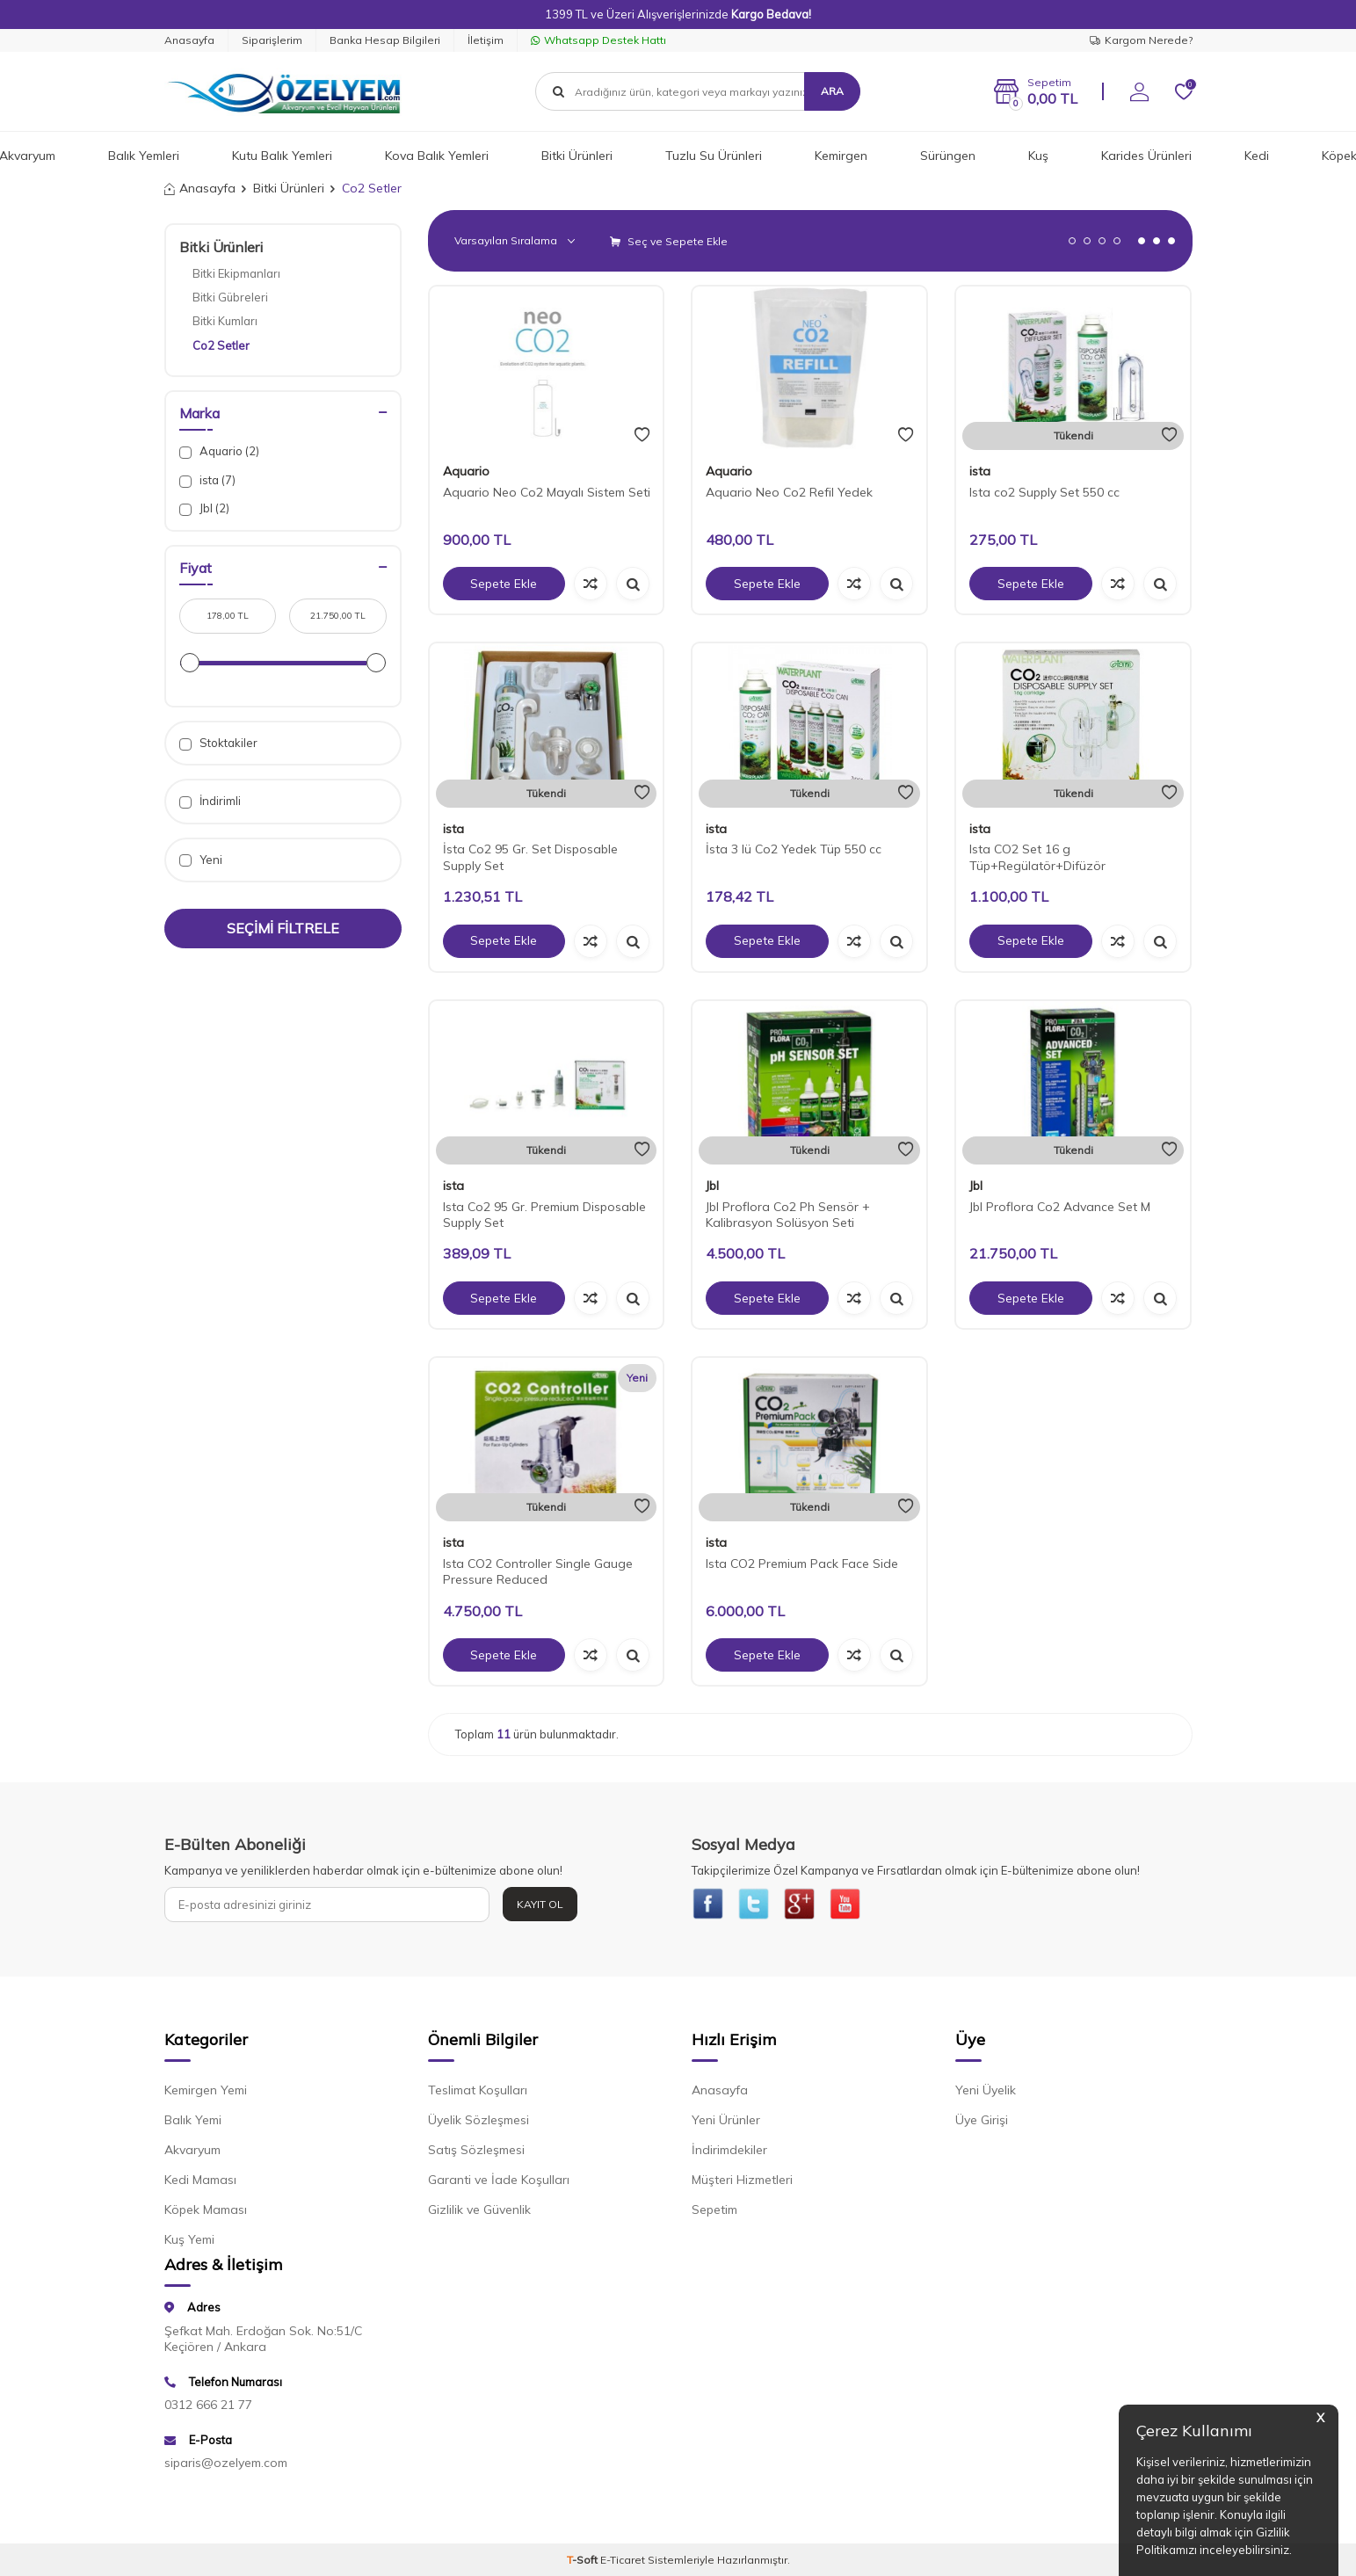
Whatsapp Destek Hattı (598, 40)
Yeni (200, 860)
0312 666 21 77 (208, 2407)
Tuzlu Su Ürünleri (713, 155)
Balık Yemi (192, 2122)
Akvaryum (192, 2152)
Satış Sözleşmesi (476, 2152)
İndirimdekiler (729, 2152)
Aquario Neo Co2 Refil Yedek (789, 492)
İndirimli (210, 801)
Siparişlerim (272, 40)
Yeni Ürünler (726, 2122)
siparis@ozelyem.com (225, 2465)
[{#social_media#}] (709, 1904)
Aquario (466, 471)
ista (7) (207, 480)
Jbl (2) (204, 508)
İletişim (486, 40)
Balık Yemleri (143, 155)
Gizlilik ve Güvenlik (479, 2212)
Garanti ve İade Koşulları (498, 2182)
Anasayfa (189, 40)
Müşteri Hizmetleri (742, 2182)
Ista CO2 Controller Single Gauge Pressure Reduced (538, 1572)
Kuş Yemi (189, 2242)
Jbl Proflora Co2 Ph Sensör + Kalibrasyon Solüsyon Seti (788, 1215)
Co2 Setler (221, 345)
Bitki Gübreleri (230, 297)
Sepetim (714, 2212)
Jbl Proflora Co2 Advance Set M (1059, 1207)
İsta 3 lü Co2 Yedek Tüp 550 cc (793, 849)
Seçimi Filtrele (283, 928)
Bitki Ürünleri (577, 155)
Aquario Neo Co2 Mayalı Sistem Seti (546, 492)
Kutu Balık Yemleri (282, 155)
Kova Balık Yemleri (437, 155)
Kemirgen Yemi (205, 2093)
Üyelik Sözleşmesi (478, 2122)
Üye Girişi (981, 2122)
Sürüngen (947, 155)
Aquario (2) (219, 451)
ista (979, 471)
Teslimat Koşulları (477, 2093)
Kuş (1038, 155)
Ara (832, 91)
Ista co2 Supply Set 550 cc (1044, 492)
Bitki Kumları (224, 321)
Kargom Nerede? (1141, 40)
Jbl (712, 1186)
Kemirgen (841, 155)
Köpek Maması (205, 2212)
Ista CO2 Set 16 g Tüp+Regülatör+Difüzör (1037, 857)
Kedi (1256, 155)
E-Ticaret (622, 2562)
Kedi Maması (200, 2182)
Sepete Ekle (503, 583)
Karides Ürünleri (1146, 155)
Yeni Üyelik (985, 2093)
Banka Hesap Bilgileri (385, 40)
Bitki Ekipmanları (236, 273)
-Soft (583, 2562)
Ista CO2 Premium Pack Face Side (802, 1563)
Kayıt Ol (540, 1904)
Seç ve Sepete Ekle (669, 241)
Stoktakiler (218, 743)
